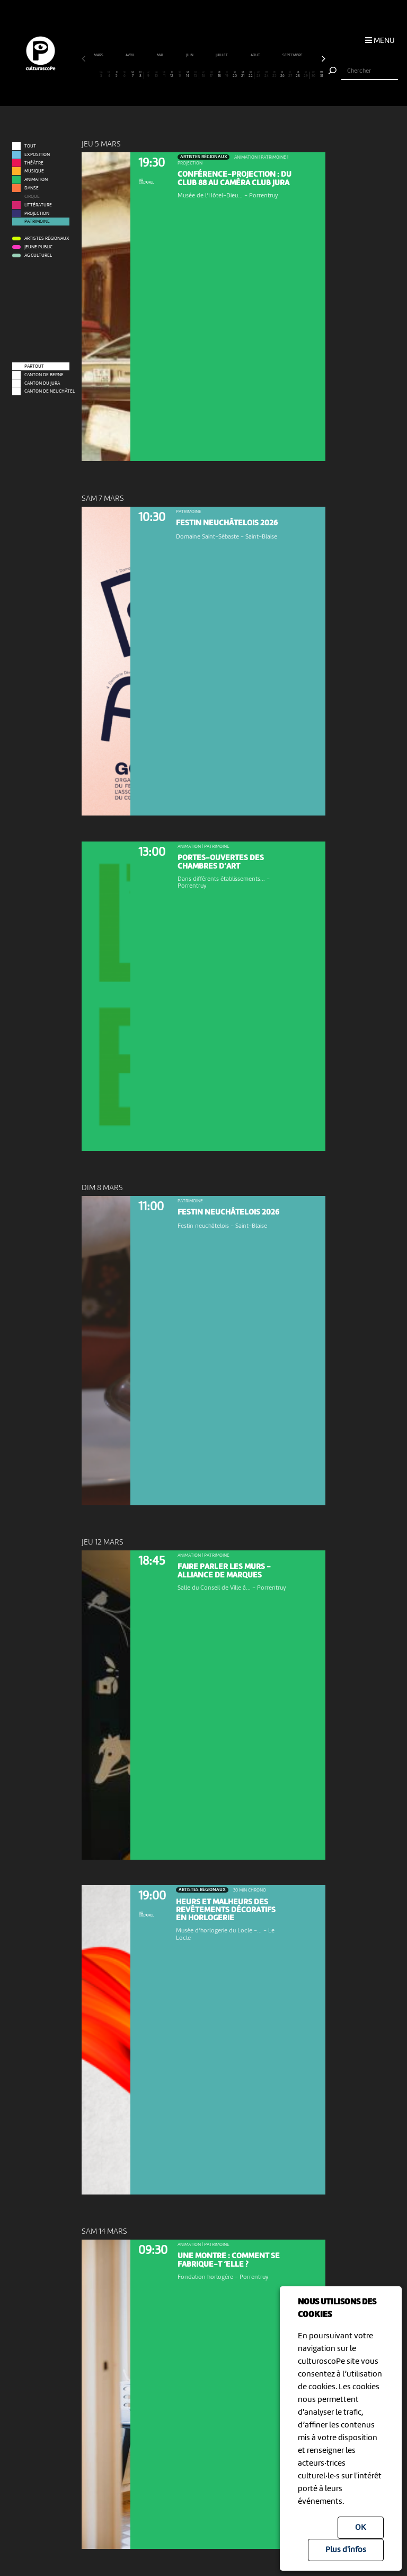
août (256, 55)
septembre (292, 55)
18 (219, 75)
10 (156, 75)
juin (190, 55)
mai (160, 55)
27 (290, 75)
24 (266, 75)
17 (211, 75)
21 (242, 75)
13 (179, 75)
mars (99, 55)
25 (274, 75)
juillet (222, 55)
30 (313, 75)
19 (227, 75)
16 (203, 75)
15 (195, 75)
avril (130, 55)
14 (187, 75)
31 (321, 75)
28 (298, 75)
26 (282, 75)
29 (305, 75)
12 (172, 75)
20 (234, 75)
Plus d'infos (345, 2550)
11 (164, 75)
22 (250, 75)
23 (258, 75)
